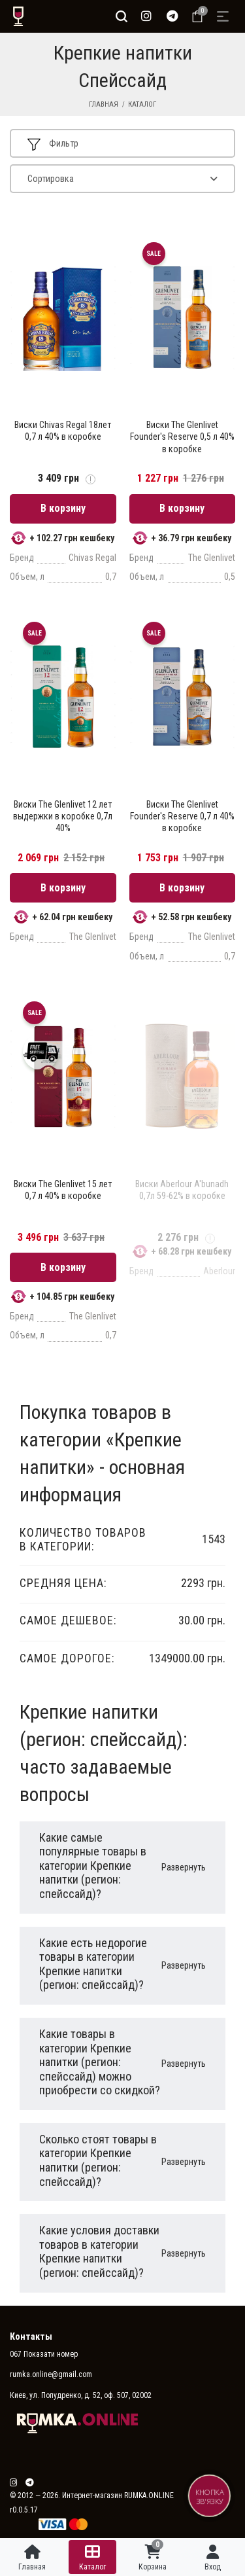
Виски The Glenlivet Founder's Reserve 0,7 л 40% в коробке (182, 816)
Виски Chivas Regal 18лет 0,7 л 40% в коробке (62, 431)
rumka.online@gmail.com (51, 2374)
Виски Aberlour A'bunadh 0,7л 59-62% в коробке (182, 1190)
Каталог (142, 104)
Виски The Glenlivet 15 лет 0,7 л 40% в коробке (63, 1190)
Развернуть (183, 1867)
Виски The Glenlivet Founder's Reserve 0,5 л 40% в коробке (182, 437)
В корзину (63, 508)
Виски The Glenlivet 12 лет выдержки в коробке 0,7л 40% (62, 816)
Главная (103, 104)
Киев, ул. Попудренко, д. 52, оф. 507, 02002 (81, 2395)
